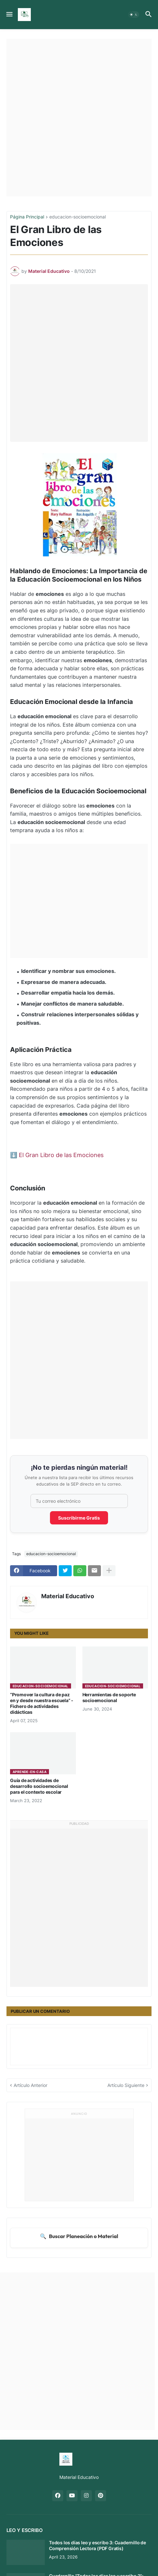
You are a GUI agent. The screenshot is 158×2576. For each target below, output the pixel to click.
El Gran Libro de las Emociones (61, 1155)
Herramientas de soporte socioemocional (109, 1697)
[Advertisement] (79, 117)
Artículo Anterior (30, 2085)
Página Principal (27, 217)
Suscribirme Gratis (79, 1518)
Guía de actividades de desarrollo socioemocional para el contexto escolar (39, 1786)
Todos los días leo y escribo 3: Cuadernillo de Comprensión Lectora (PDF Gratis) (97, 2545)
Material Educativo (67, 1596)
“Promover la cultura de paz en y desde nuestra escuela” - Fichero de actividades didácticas (41, 1703)
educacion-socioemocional (77, 217)
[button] (9, 14)
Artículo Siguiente (125, 2085)
